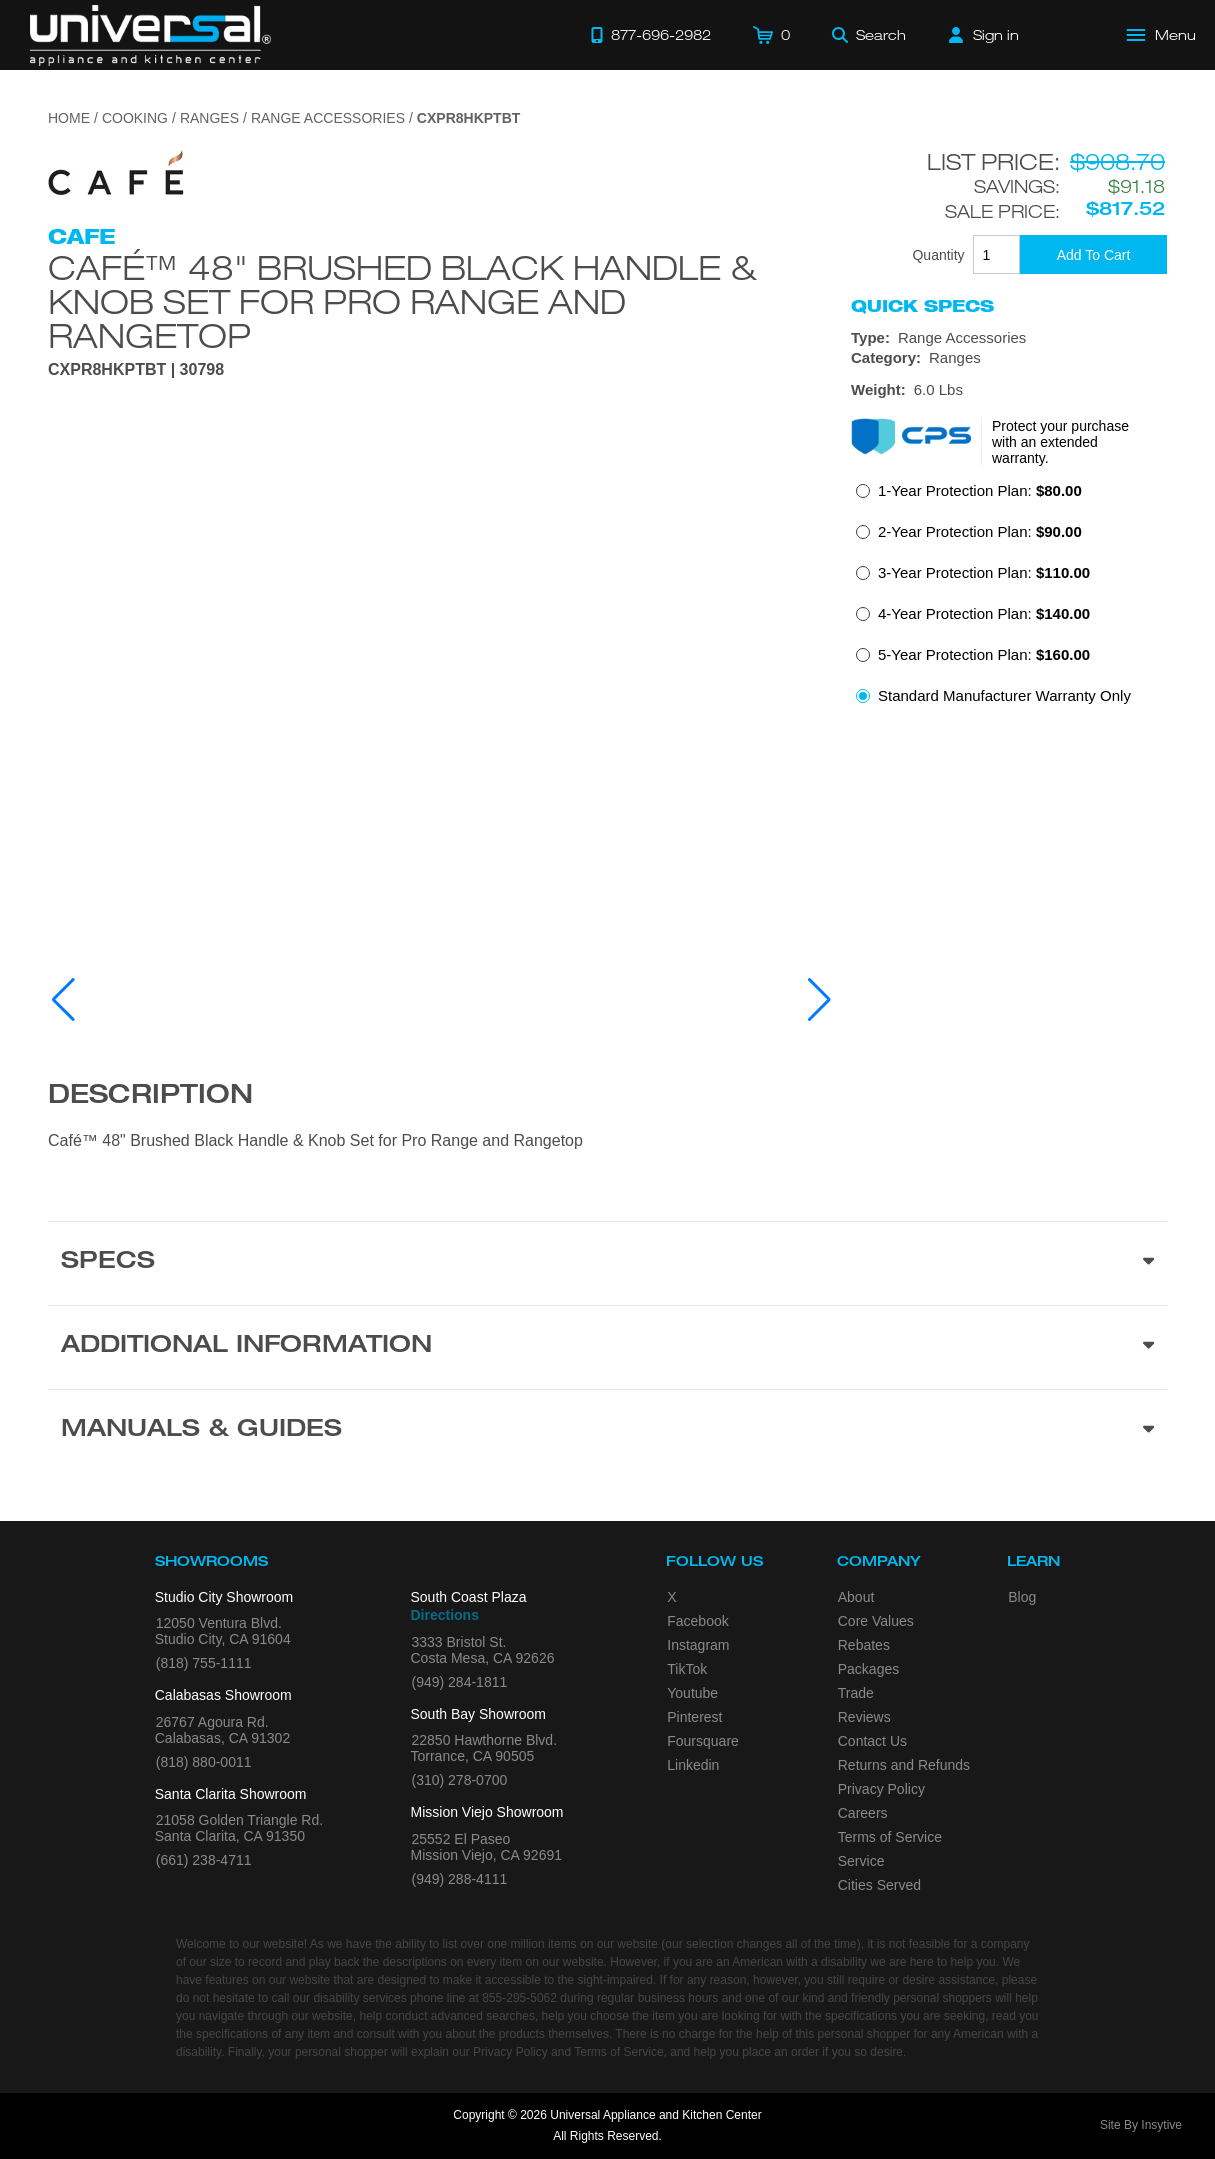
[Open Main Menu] (1162, 35)
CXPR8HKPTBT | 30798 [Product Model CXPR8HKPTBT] (136, 370)
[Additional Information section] (607, 1347)
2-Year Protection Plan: (980, 531)
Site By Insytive (1141, 2125)
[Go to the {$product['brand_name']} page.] (116, 178)
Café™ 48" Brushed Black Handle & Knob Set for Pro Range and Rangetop (402, 301)
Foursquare (703, 1741)
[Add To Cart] (1093, 254)
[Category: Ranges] (1009, 358)
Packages (868, 1669)
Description (150, 1097)
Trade (856, 1693)
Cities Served (879, 1885)
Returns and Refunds (904, 1765)
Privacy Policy (881, 1789)
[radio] (969, 496)
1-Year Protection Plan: (980, 490)
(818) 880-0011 (204, 1762)
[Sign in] (984, 35)
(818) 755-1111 (204, 1663)
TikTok (687, 1669)
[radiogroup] (1009, 599)
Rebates (864, 1645)
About (856, 1597)
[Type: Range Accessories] (1009, 338)
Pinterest (694, 1717)
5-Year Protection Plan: (984, 654)
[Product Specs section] (607, 1263)
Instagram (698, 1645)
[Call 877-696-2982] (651, 35)
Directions (445, 1615)
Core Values (876, 1621)
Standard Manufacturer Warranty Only (1004, 695)
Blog (1022, 1597)
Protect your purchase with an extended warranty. (1060, 442)
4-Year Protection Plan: (984, 613)
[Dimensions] (1009, 390)
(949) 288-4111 (460, 1879)
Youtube (692, 1693)
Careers (863, 1813)
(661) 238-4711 (204, 1860)
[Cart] (771, 35)
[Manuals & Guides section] (607, 1431)
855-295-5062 (519, 1998)
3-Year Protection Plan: (984, 572)
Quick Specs (922, 306)
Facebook (697, 1621)
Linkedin (693, 1765)
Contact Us (872, 1741)
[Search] (869, 35)
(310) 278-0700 (460, 1780)
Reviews (864, 1717)
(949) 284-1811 (460, 1682)
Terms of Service (890, 1837)
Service (861, 1861)
